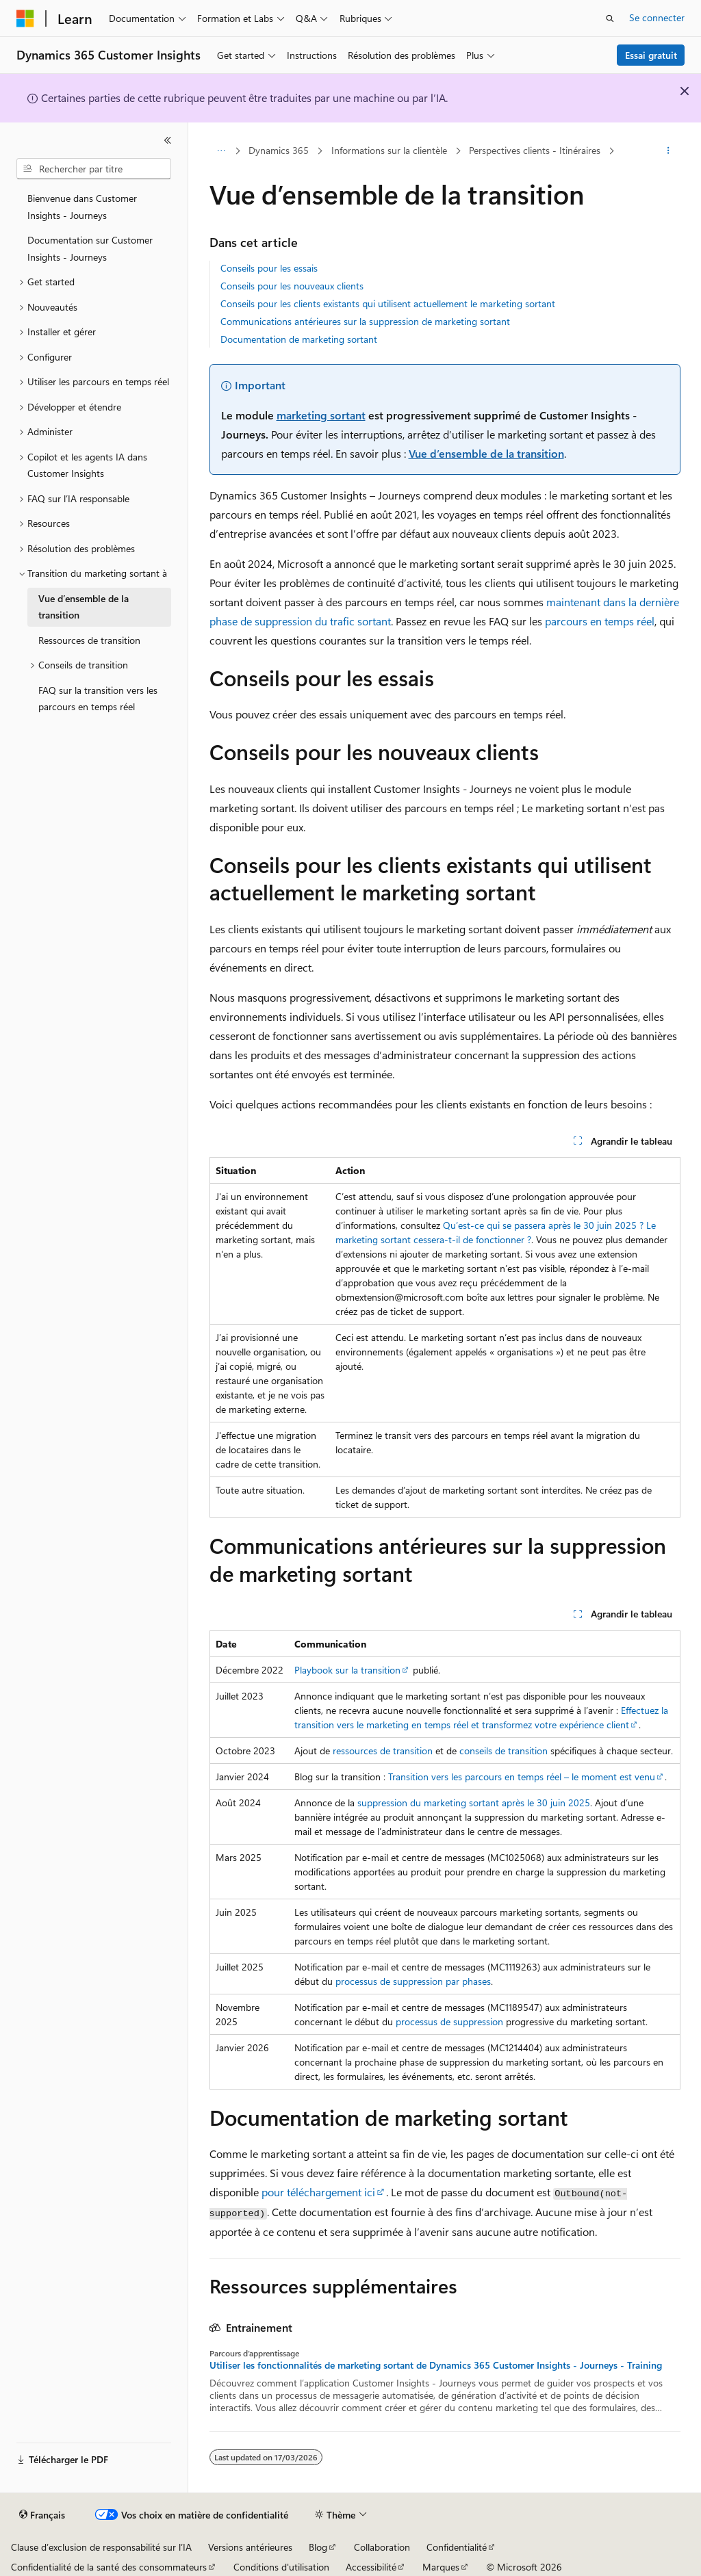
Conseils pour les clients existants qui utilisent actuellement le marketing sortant (387, 303)
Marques (440, 2566)
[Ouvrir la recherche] (610, 18)
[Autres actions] (668, 151)
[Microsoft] (25, 18)
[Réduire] (167, 140)
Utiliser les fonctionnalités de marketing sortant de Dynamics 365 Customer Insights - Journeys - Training (435, 2365)
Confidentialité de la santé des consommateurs (109, 2566)
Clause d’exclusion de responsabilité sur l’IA (101, 2546)
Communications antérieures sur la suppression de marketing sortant (365, 321)
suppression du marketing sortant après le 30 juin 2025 (473, 1802)
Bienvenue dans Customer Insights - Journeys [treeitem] (82, 207)
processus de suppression (449, 2021)
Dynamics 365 (278, 150)
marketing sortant (321, 415)
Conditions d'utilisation (281, 2566)
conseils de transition (503, 1750)
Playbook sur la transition (347, 1669)
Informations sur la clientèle (389, 150)
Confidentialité (456, 2546)
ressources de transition (383, 1750)
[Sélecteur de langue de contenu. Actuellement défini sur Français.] (42, 2515)
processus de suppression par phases (413, 1981)
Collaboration (382, 2546)
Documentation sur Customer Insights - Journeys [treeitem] (90, 248)
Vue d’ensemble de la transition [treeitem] (83, 607)
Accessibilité (371, 2566)
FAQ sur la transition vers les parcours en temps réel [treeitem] (97, 699)
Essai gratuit (651, 55)
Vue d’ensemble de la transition (486, 453)
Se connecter (657, 17)
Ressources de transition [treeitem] (89, 640)
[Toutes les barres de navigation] (221, 151)
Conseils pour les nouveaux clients (292, 285)
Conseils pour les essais (269, 267)
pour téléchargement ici (318, 2192)
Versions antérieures (250, 2546)
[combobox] (93, 169)
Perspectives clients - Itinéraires (534, 150)
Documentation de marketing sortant (298, 339)
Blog (318, 2546)
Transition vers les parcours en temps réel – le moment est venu (521, 1776)
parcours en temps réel (599, 621)
